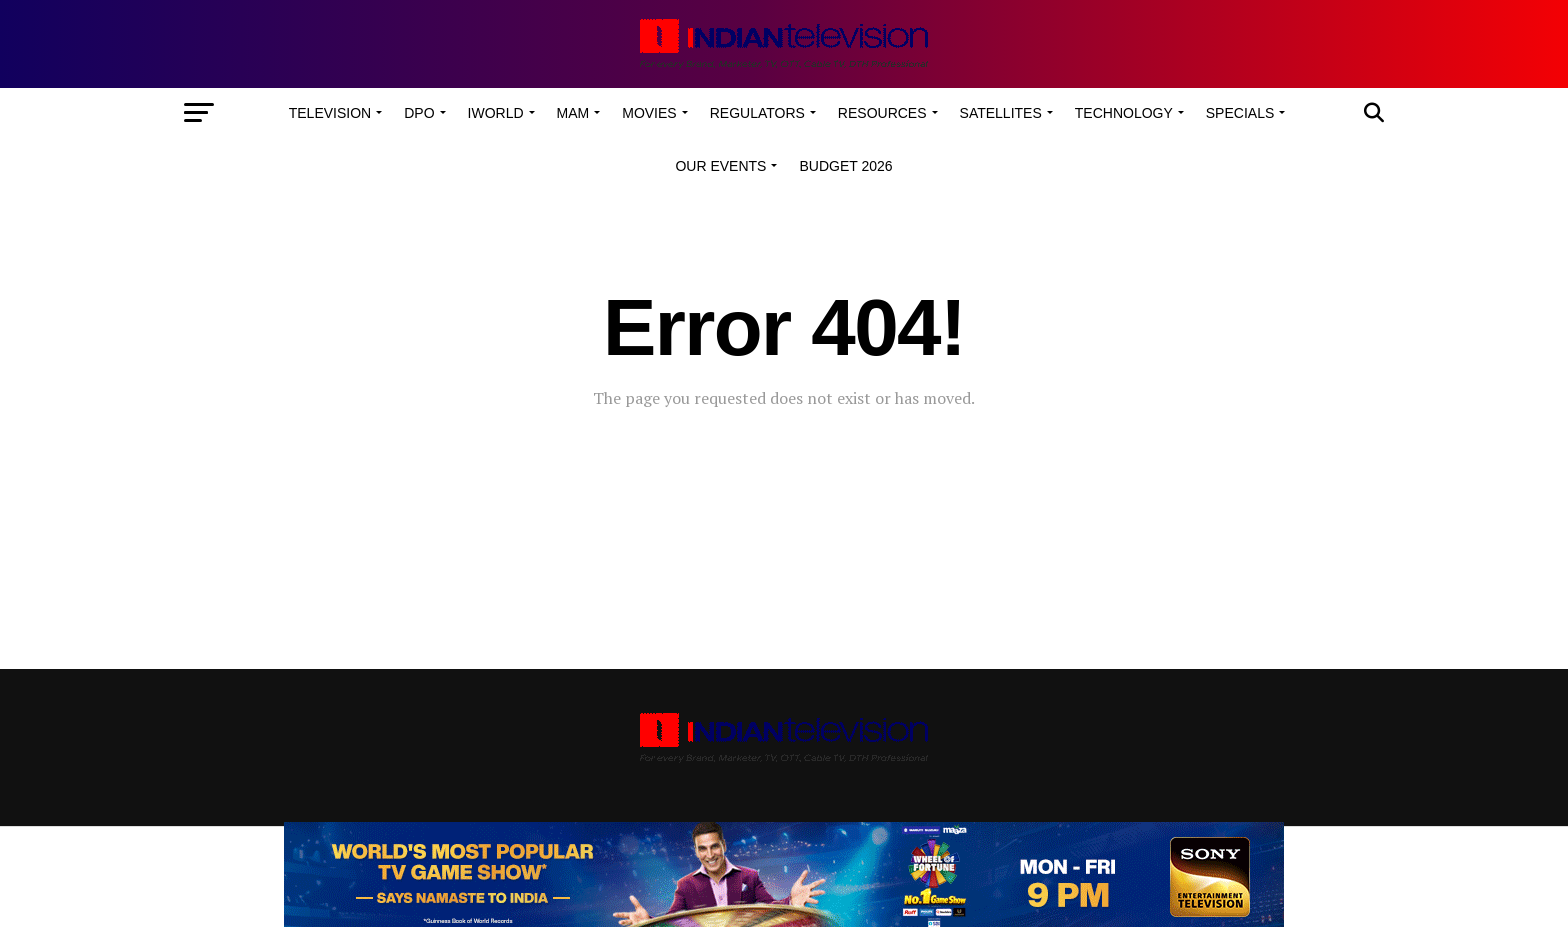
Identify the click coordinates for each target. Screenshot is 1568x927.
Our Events (720, 166)
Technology (1124, 113)
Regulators (757, 113)
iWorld (496, 113)
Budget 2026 (845, 166)
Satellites (1001, 113)
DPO (419, 113)
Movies (649, 113)
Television (330, 113)
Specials (1240, 113)
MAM (573, 113)
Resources (882, 113)
